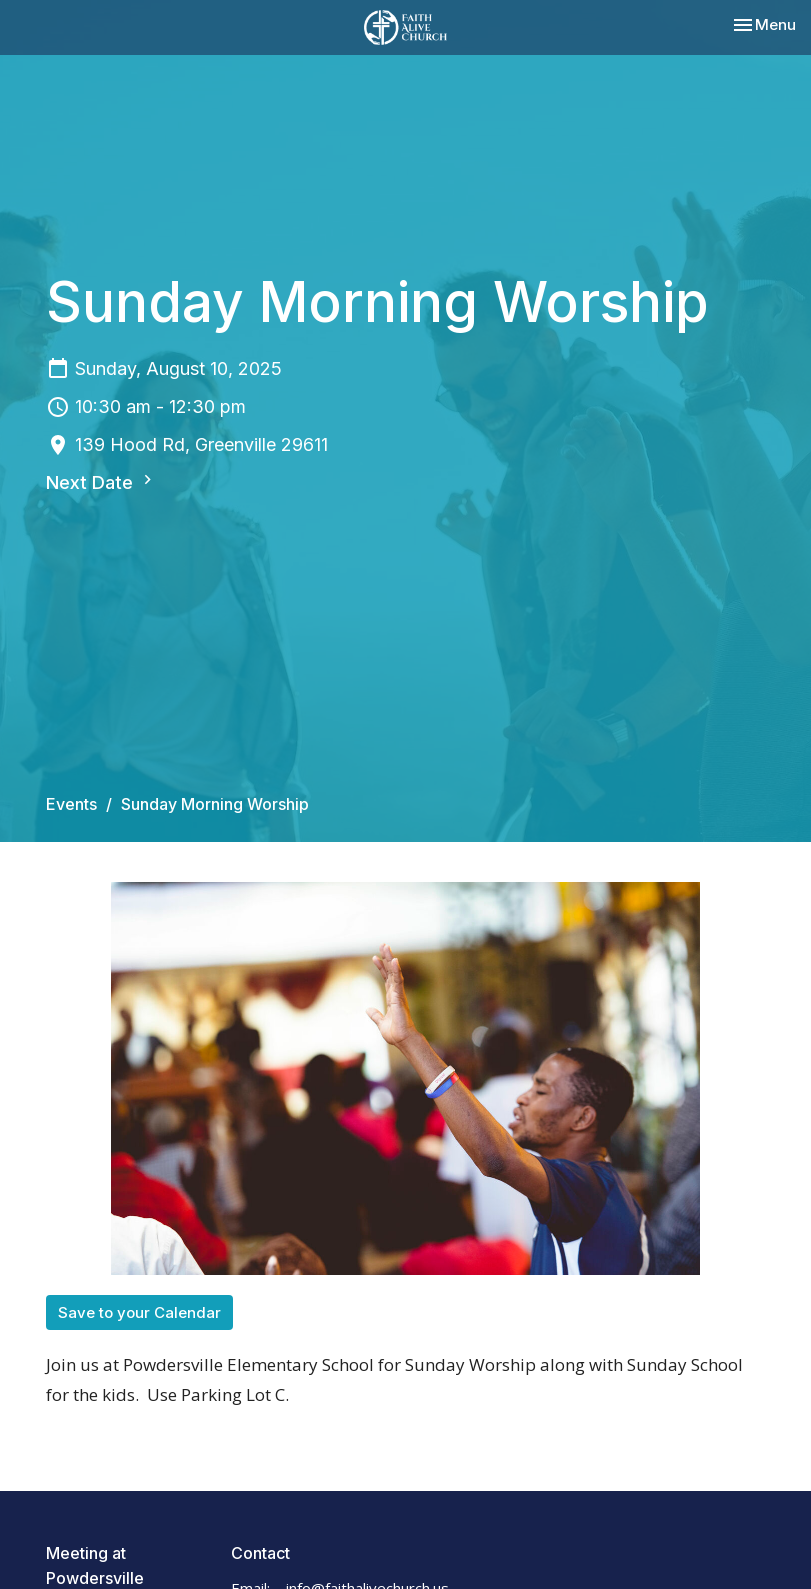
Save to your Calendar (139, 1312)
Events (71, 804)
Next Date (101, 481)
